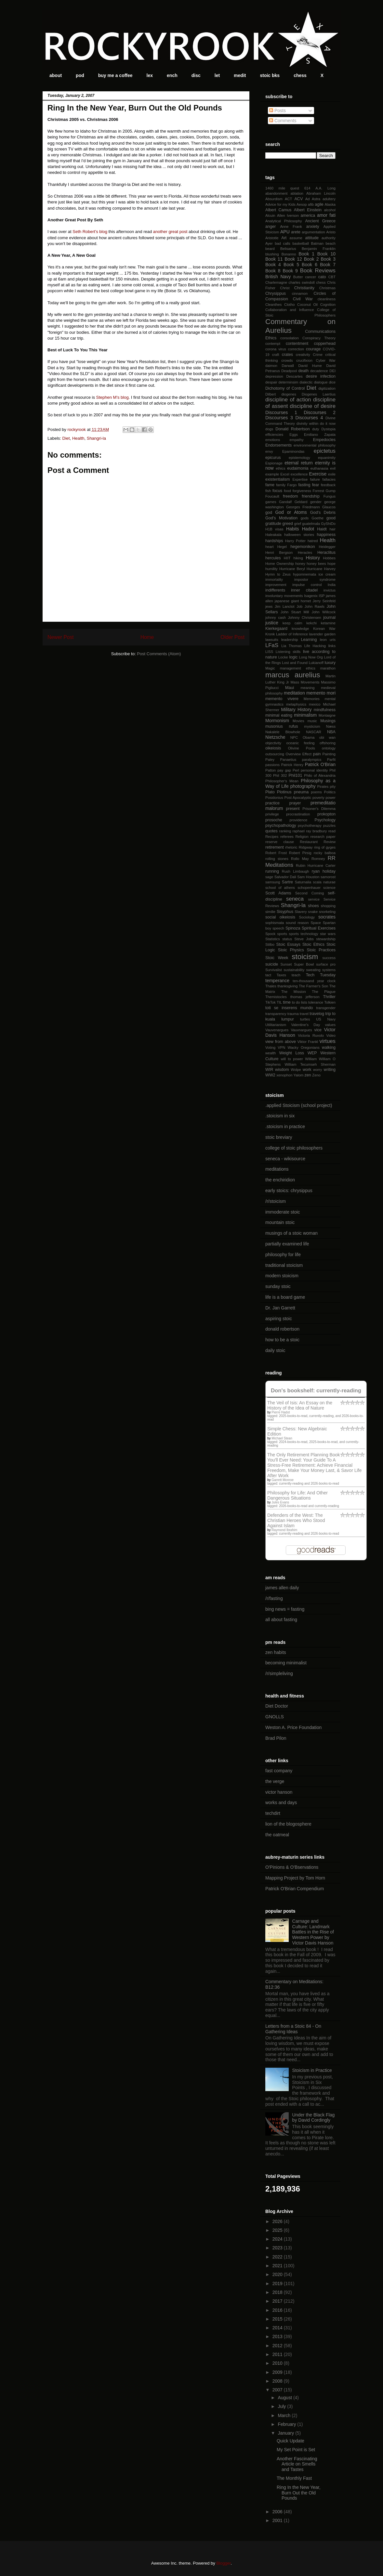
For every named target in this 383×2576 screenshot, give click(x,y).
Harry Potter (295, 541)
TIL (279, 1002)
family (280, 485)
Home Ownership (279, 564)
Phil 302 (280, 775)
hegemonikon (302, 546)
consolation (289, 338)
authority (329, 238)
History (313, 557)
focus (277, 490)
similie (270, 912)
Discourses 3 (279, 417)
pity (333, 786)
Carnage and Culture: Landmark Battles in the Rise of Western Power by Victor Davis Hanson (313, 1932)
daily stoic (275, 1350)
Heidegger (327, 547)
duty (315, 429)
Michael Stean (281, 1438)
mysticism (312, 726)
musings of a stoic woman (291, 1233)
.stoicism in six (280, 1115)
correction (296, 349)
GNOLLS (274, 1716)
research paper (323, 837)
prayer (295, 803)
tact (268, 975)
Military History (296, 709)
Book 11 (274, 259)
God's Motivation (281, 518)
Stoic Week (276, 958)
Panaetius (288, 759)
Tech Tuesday (321, 975)
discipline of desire (313, 406)
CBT (332, 277)
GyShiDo (328, 524)
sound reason (297, 923)
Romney (318, 859)
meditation (294, 693)
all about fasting (281, 1619)
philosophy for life (283, 1254)
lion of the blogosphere (288, 1824)
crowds (287, 360)
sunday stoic (278, 1286)
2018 (278, 2292)
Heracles (305, 552)
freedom (290, 496)
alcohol (330, 210)
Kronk (270, 634)
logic (293, 657)
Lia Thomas (291, 646)
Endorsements (278, 445)
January (286, 2433)
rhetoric (291, 847)
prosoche (273, 820)
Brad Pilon (275, 1738)
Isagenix (311, 596)
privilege (272, 814)
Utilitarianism (275, 1025)
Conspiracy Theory (319, 338)
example (272, 474)
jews (268, 606)
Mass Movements (304, 682)
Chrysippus (275, 293)
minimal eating (278, 715)
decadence (319, 371)
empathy (297, 440)
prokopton (326, 814)
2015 (278, 2319)
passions (272, 765)
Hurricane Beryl (292, 569)
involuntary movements (284, 596)
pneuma (301, 792)
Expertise (300, 479)
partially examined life (287, 1243)
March (285, 2415)
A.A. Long (325, 188)
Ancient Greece (320, 221)
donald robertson (282, 1329)
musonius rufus (281, 726)
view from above (280, 1041)
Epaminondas (293, 451)
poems (316, 792)
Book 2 (311, 259)
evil (333, 468)
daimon (271, 366)
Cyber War (326, 360)
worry (317, 1070)
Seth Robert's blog (90, 231)
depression (274, 376)
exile (332, 474)
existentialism (277, 479)
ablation (297, 193)
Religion (301, 837)
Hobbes (329, 558)
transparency (275, 1014)
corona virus (275, 349)
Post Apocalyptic (297, 798)
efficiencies (274, 434)
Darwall (288, 366)
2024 (278, 2239)
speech (278, 928)
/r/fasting (274, 1598)
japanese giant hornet (293, 601)
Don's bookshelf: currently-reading (316, 1390)
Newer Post (60, 637)
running (272, 871)
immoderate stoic (282, 1212)
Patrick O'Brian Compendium (294, 1888)
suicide (271, 964)
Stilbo (269, 944)
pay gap (284, 770)
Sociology (307, 917)
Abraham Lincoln (321, 193)
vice (318, 1030)
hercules (273, 558)
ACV (298, 199)
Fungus (330, 496)
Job (299, 606)
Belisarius (288, 249)
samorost (328, 877)
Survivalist (273, 970)
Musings (328, 721)
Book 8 (273, 270)
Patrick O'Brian (320, 764)
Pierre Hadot (280, 1412)
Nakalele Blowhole (282, 732)
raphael (299, 831)
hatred (313, 541)
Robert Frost (276, 853)
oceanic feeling (300, 743)
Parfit (331, 759)
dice (332, 382)
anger (270, 226)
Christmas (327, 288)
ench (172, 75)
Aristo (331, 232)
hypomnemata (304, 574)
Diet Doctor (276, 1706)
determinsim (288, 382)
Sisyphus (285, 911)
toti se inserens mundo (289, 1008)
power (331, 798)
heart (269, 547)
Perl (296, 770)
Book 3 (328, 259)
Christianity (304, 288)
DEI (332, 371)
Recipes (271, 837)
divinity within (308, 423)
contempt (272, 343)
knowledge (300, 629)
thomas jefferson (305, 997)
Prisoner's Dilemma (319, 809)
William (311, 1059)
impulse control (307, 585)
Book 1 (306, 253)
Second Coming (309, 893)
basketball (301, 243)
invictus (330, 590)
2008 (278, 2381)
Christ (284, 288)
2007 (278, 2389)
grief (297, 524)
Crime (318, 355)
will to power (292, 1059)
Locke (283, 657)
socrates (327, 916)
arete (295, 232)
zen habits (275, 1652)
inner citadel (304, 590)
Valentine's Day (305, 1025)
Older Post (232, 637)
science (329, 888)
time (287, 1002)
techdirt (272, 1813)
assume (296, 238)
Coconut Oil (307, 304)
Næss (331, 726)
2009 (278, 2372)
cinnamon (300, 293)
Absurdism (274, 199)
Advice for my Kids (280, 204)
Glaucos (329, 507)
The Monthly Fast (294, 2478)
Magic (270, 668)
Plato (270, 792)
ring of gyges (325, 847)
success (329, 958)
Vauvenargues (276, 1030)
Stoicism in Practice (312, 2070)
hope (331, 564)
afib (311, 204)
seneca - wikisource (285, 1158)
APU (285, 231)
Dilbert (270, 394)
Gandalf (285, 502)
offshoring (328, 743)
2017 (278, 2301)
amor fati (326, 215)
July (282, 2406)
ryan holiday (324, 871)
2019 (278, 2283)
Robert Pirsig (300, 853)
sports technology (303, 934)
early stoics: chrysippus (288, 1190)
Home (147, 637)
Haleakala (273, 535)
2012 (278, 2345)
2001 (278, 2520)
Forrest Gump (324, 491)
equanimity (327, 458)
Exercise (318, 473)
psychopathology (280, 825)
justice (271, 622)
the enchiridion (280, 1179)
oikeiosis (273, 748)
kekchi (311, 623)
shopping (328, 906)
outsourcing (274, 754)
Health (78, 438)
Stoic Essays (288, 944)
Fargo (292, 485)
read (332, 831)
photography (303, 786)
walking (329, 1047)
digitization (327, 388)
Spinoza (292, 928)
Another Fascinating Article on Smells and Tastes (297, 2464)
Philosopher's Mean (281, 781)
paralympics (312, 759)
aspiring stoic (278, 1318)
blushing (272, 254)
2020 (278, 2274)
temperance (277, 980)
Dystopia (328, 429)
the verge (274, 1781)
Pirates (323, 786)
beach (331, 243)
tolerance (315, 1002)
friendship (311, 496)
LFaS (271, 645)
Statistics (272, 939)
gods (305, 518)
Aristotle (271, 238)
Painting (329, 754)
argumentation (313, 232)
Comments (283, 120)
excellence (299, 474)
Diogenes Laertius (319, 394)
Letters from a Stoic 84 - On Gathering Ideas (293, 2028)
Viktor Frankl (307, 1042)
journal (329, 617)
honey (300, 564)
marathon (328, 668)
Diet (66, 438)
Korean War (324, 629)
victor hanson (278, 1792)
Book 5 (291, 264)
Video (331, 1035)
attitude (312, 238)
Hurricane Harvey (321, 569)
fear (315, 485)
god (268, 512)
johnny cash (275, 617)
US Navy (326, 1019)
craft (275, 355)
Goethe (317, 518)
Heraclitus (326, 552)
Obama (309, 737)
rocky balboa (325, 853)
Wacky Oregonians (304, 1047)
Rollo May (300, 859)
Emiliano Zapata (320, 434)
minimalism (305, 715)
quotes (271, 831)
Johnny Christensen (304, 617)
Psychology (325, 820)
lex (150, 75)
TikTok (270, 1002)
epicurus (273, 457)
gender (316, 502)
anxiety (312, 226)
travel (304, 1014)
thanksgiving (287, 986)
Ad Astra (312, 199)
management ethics (297, 668)
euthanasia (319, 468)
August (285, 2397)
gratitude (273, 523)
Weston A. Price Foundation (293, 1727)
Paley (269, 759)
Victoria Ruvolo (311, 1035)
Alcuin (270, 215)
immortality (274, 579)
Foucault (272, 496)
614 (307, 188)
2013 (278, 2336)
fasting (304, 485)
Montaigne (327, 715)
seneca (295, 899)
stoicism (305, 957)
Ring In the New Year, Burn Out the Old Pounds (299, 2493)
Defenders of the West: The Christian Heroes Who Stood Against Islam (296, 1520)
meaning (307, 688)
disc (196, 75)
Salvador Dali (285, 877)
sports (282, 934)
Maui (289, 687)
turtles (305, 1019)
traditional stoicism (284, 1265)
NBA (331, 732)
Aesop (302, 204)
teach (296, 975)
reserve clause (279, 842)
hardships (274, 541)
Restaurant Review (318, 842)
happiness (326, 534)
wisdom (282, 1069)
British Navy (278, 276)
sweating (313, 970)
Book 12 (293, 259)
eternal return (298, 462)
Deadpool (289, 371)
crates (287, 354)
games (270, 502)
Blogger (223, 2563)
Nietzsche (275, 737)
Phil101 (295, 775)
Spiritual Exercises (319, 928)
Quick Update (290, 2440)
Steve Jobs (304, 939)
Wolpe (296, 1070)
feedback (328, 485)
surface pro (326, 964)
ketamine (328, 623)
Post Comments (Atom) (159, 653)
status (287, 939)
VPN (281, 1047)
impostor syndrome (315, 579)
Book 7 (328, 264)
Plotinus (284, 792)
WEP (312, 1053)
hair (332, 529)
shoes (313, 906)
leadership (289, 640)
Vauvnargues (301, 1030)
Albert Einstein (308, 210)
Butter (298, 277)
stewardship (326, 939)
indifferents (275, 590)
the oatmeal (277, 1834)
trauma (293, 1014)
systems (329, 970)
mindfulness (325, 710)
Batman (317, 243)
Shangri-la (96, 438)
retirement (274, 847)
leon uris (328, 640)
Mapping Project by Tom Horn (295, 1877)
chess (300, 75)
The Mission (293, 992)
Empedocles (324, 439)
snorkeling (327, 912)
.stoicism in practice (285, 1126)
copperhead (325, 343)
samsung (272, 882)
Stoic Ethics (313, 944)
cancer (310, 277)
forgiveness (302, 491)
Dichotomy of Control (285, 388)
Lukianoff (316, 663)
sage (269, 877)
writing (330, 1069)
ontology (329, 748)
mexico (314, 704)
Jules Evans (280, 1502)
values (330, 1025)
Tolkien (330, 1002)
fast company (278, 1770)
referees (287, 837)
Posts (277, 110)
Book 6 (309, 264)
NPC (294, 737)
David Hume (310, 366)
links (332, 646)
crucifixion (304, 360)
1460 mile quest (282, 188)
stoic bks (270, 75)
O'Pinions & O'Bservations (291, 1867)
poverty (318, 798)
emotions (272, 440)
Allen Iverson (288, 215)
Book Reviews (318, 270)
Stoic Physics (291, 950)
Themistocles (276, 997)
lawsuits (271, 640)
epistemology (299, 458)
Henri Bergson (279, 552)
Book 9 (290, 270)
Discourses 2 (320, 412)
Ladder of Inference (292, 634)
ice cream (327, 574)
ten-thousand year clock (314, 981)
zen (308, 1075)
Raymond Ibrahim (284, 1530)
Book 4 (273, 264)
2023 (278, 2247)
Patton (270, 770)
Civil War (303, 299)
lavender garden (322, 634)
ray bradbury (316, 831)
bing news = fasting (284, 1609)
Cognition (328, 304)
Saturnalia (303, 882)
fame (269, 485)
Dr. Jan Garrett (280, 1307)
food (287, 491)
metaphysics (296, 704)
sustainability (294, 970)
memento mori (321, 693)
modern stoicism (281, 1275)
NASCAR (313, 732)
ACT (288, 199)
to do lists (299, 1002)
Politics (330, 792)
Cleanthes (273, 304)
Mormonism (277, 720)
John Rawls (314, 606)
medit (240, 75)
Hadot (308, 528)
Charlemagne (276, 282)
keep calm (292, 623)
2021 (278, 2265)
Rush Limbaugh (295, 871)
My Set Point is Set (296, 2449)
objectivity (273, 743)
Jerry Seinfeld (324, 601)
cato (322, 277)
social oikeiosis (280, 917)
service (313, 899)
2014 (278, 2327)
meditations (277, 1169)
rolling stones (276, 859)
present (293, 808)
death (303, 371)
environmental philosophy (315, 445)
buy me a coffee (115, 75)
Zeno (316, 1075)
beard (270, 249)
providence (299, 820)
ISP (321, 596)
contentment (297, 343)
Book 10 (326, 253)
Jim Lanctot (285, 606)
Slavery (301, 912)
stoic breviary (278, 1137)
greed (288, 523)
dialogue (320, 382)
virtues (328, 1041)
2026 (278, 2221)
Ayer (269, 243)
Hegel (282, 547)
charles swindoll (302, 282)
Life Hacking (315, 646)
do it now (328, 423)
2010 (278, 2363)
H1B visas (274, 529)
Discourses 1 (281, 412)
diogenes (288, 394)
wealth (270, 1053)
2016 (278, 2310)
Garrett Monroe (282, 1480)
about (55, 75)
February (287, 2424)
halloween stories (299, 535)
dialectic (305, 382)
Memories (312, 699)
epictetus (325, 451)
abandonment (276, 193)
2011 (278, 2354)
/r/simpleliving (279, 1673)
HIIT (287, 558)
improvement (275, 585)
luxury (330, 662)
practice (272, 803)
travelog (317, 1013)
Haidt (321, 529)
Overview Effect (298, 754)
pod (80, 75)
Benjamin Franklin (319, 249)
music (312, 721)
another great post (170, 231)
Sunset (286, 964)
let (217, 75)
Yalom (299, 1075)
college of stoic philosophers (294, 1148)
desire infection (321, 376)
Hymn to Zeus (278, 574)
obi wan (327, 737)
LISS (269, 652)
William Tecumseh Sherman (310, 1064)
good (331, 518)
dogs (269, 429)
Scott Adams (278, 893)
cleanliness (327, 299)
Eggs (293, 434)
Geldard (301, 502)
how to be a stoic (282, 1339)
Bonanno (289, 254)
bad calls (282, 243)
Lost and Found (295, 663)
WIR (269, 1069)
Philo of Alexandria (320, 775)
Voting (270, 1047)
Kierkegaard (276, 628)
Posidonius (274, 798)
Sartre (287, 882)
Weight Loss (291, 1053)
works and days (281, 1802)
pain (317, 754)
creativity (303, 355)
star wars (328, 934)
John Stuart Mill (295, 612)
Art (283, 238)
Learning (309, 639)
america (308, 215)
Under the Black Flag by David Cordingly (313, 2117)
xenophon (284, 1075)
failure (315, 479)
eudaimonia (297, 468)
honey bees (316, 564)
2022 (278, 2256)
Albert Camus (278, 210)
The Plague (324, 992)
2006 (278, 2511)
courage (313, 349)
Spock (270, 934)
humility (271, 569)
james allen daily (282, 1587)
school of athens (280, 888)
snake (313, 912)
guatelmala (311, 524)
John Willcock (324, 612)
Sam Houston (308, 877)
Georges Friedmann (303, 507)
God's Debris (323, 512)
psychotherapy (310, 825)
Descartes (294, 376)
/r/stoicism (275, 1201)
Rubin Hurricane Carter (316, 865)
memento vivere (281, 698)
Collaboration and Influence (289, 310)
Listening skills (288, 652)
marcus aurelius (292, 675)
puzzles (329, 825)
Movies (298, 721)
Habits (292, 528)
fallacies (329, 479)
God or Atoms (291, 512)
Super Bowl (304, 964)
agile (319, 204)
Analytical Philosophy (283, 221)
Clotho (289, 304)
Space (315, 923)
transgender (326, 1008)
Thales (270, 986)
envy (269, 451)
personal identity (314, 770)
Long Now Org (311, 657)
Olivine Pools (301, 748)
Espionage (274, 463)
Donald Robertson (292, 429)
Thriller (329, 997)
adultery (329, 199)
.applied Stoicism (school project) (298, 1105)
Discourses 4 (309, 417)
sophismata (274, 923)
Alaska (330, 204)
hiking (298, 558)
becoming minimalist (286, 1662)
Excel (284, 474)
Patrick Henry (292, 765)
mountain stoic (280, 1222)
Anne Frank (291, 226)
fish (268, 491)
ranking (285, 831)
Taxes (281, 975)
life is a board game (285, 1297)
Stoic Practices (321, 950)
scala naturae (324, 882)
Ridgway (306, 847)
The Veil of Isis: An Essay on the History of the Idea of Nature (299, 1405)
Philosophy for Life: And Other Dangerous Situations (297, 1495)
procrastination (298, 814)
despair (271, 382)
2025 (278, 2230)
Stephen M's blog (112, 397)
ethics (280, 468)
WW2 (270, 1075)
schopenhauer (309, 888)
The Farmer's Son (313, 986)
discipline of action (288, 400)
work (307, 1069)
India (332, 585)
